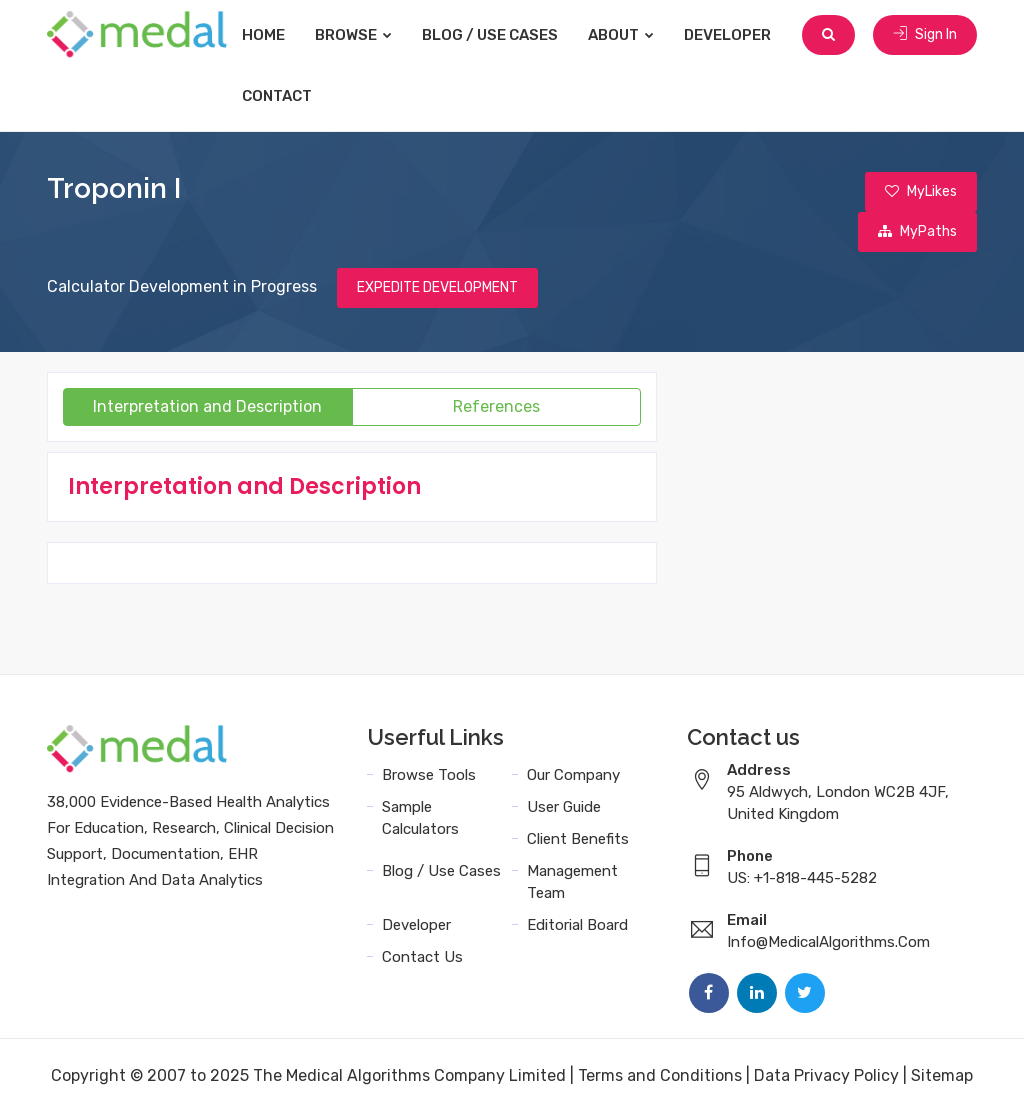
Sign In (925, 34)
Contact (277, 96)
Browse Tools (429, 775)
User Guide (564, 807)
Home (263, 35)
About (621, 35)
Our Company (573, 775)
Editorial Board (577, 925)
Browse (353, 35)
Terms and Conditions (660, 1075)
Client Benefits (578, 839)
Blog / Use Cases (490, 35)
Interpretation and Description (207, 406)
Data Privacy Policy (826, 1075)
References (496, 406)
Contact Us (422, 957)
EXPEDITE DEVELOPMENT (437, 287)
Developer (727, 35)
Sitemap (942, 1075)
